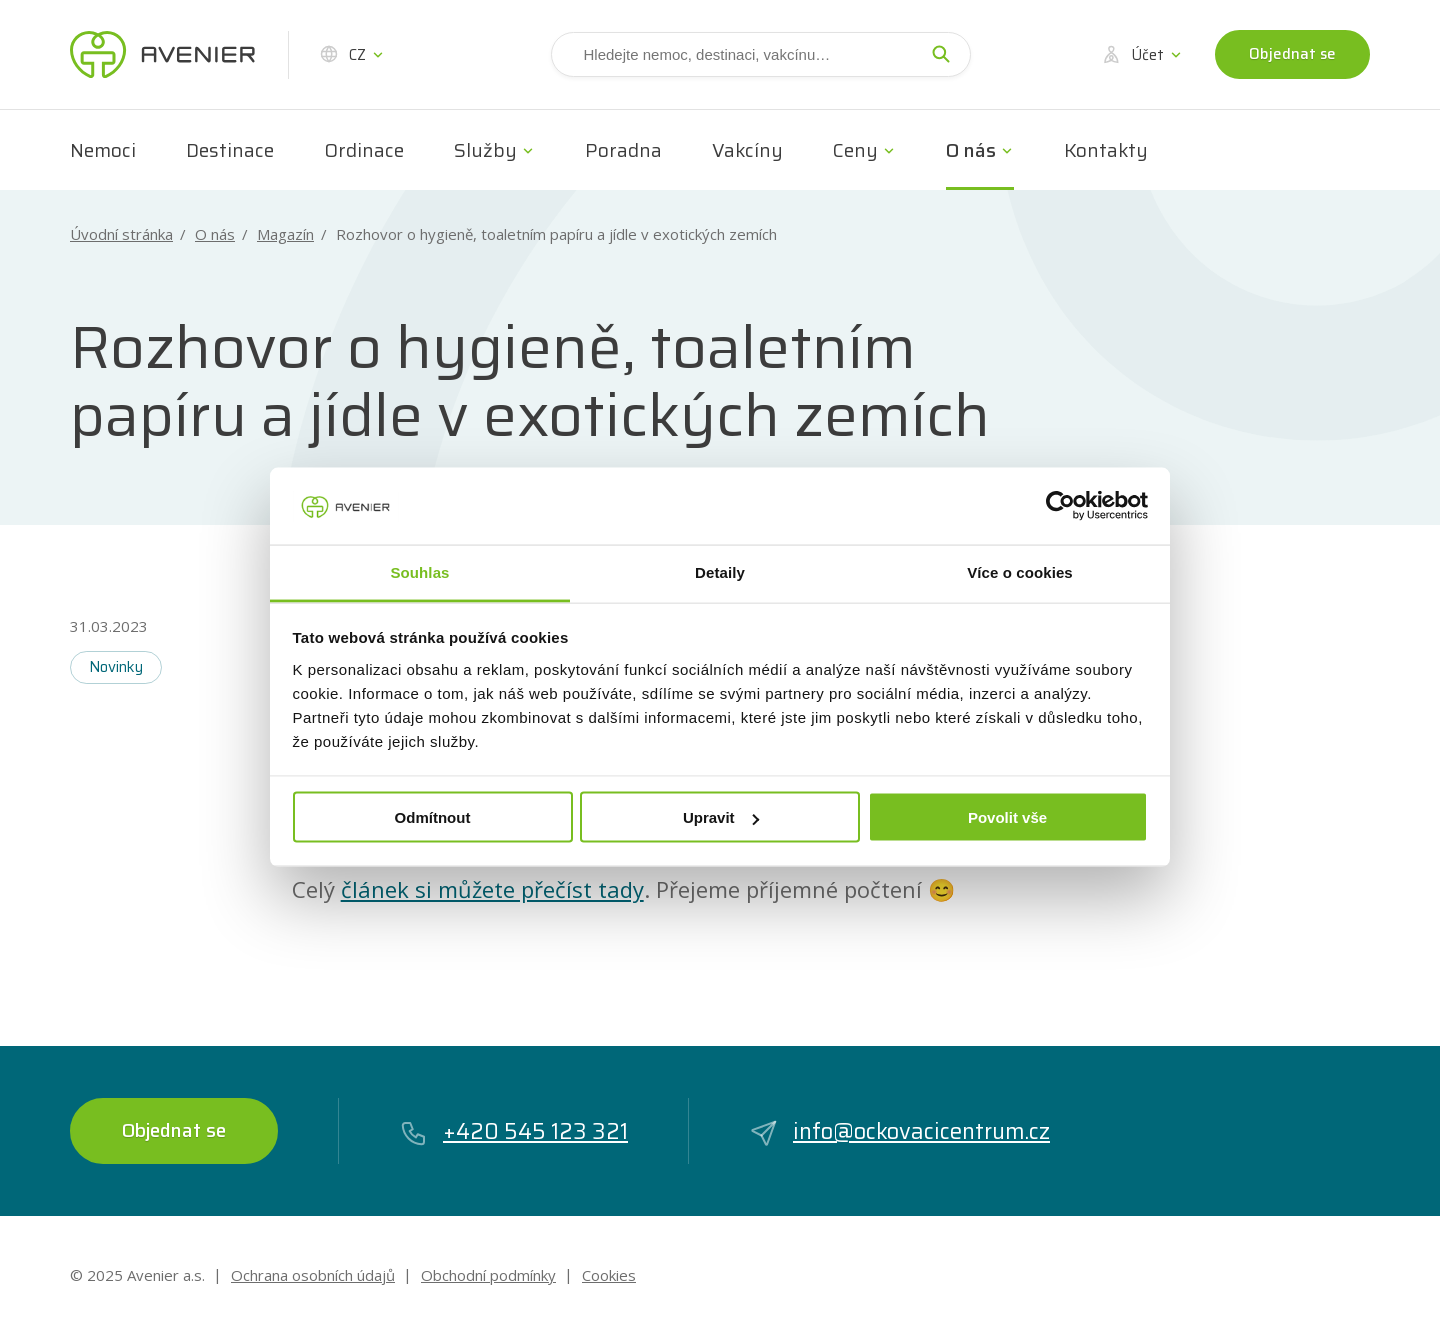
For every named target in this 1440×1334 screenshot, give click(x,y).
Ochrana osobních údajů (313, 1275)
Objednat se (1292, 54)
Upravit (721, 817)
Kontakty (1106, 150)
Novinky (116, 667)
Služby (485, 150)
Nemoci (103, 150)
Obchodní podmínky (488, 1275)
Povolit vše (1007, 817)
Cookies (609, 1275)
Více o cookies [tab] (1020, 571)
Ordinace (364, 150)
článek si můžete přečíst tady (492, 889)
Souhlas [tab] (419, 571)
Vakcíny (747, 150)
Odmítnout (433, 817)
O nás (971, 150)
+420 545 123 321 (513, 1131)
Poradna (623, 150)
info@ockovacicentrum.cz (899, 1131)
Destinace (230, 150)
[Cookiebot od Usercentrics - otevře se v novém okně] (1060, 506)
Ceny (855, 150)
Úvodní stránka (121, 234)
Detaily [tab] (720, 571)
